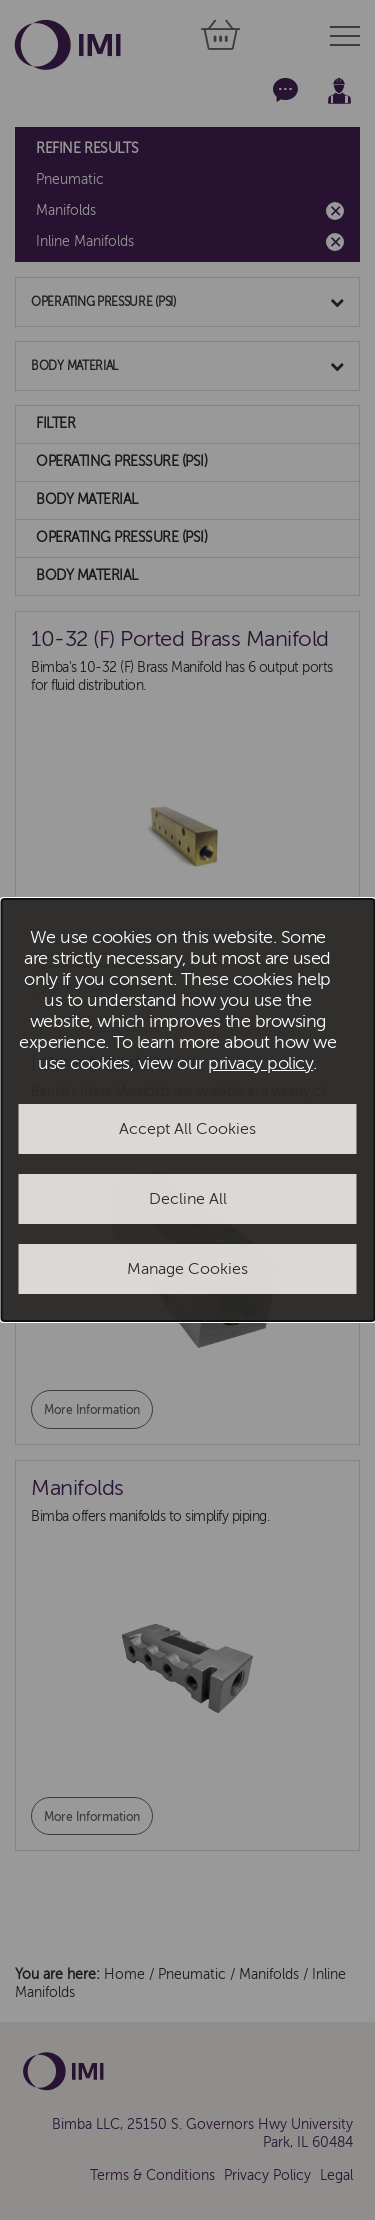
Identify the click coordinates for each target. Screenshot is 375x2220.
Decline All (188, 1199)
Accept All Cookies (187, 1129)
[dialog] (187, 1110)
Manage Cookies (187, 1269)
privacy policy (260, 1063)
